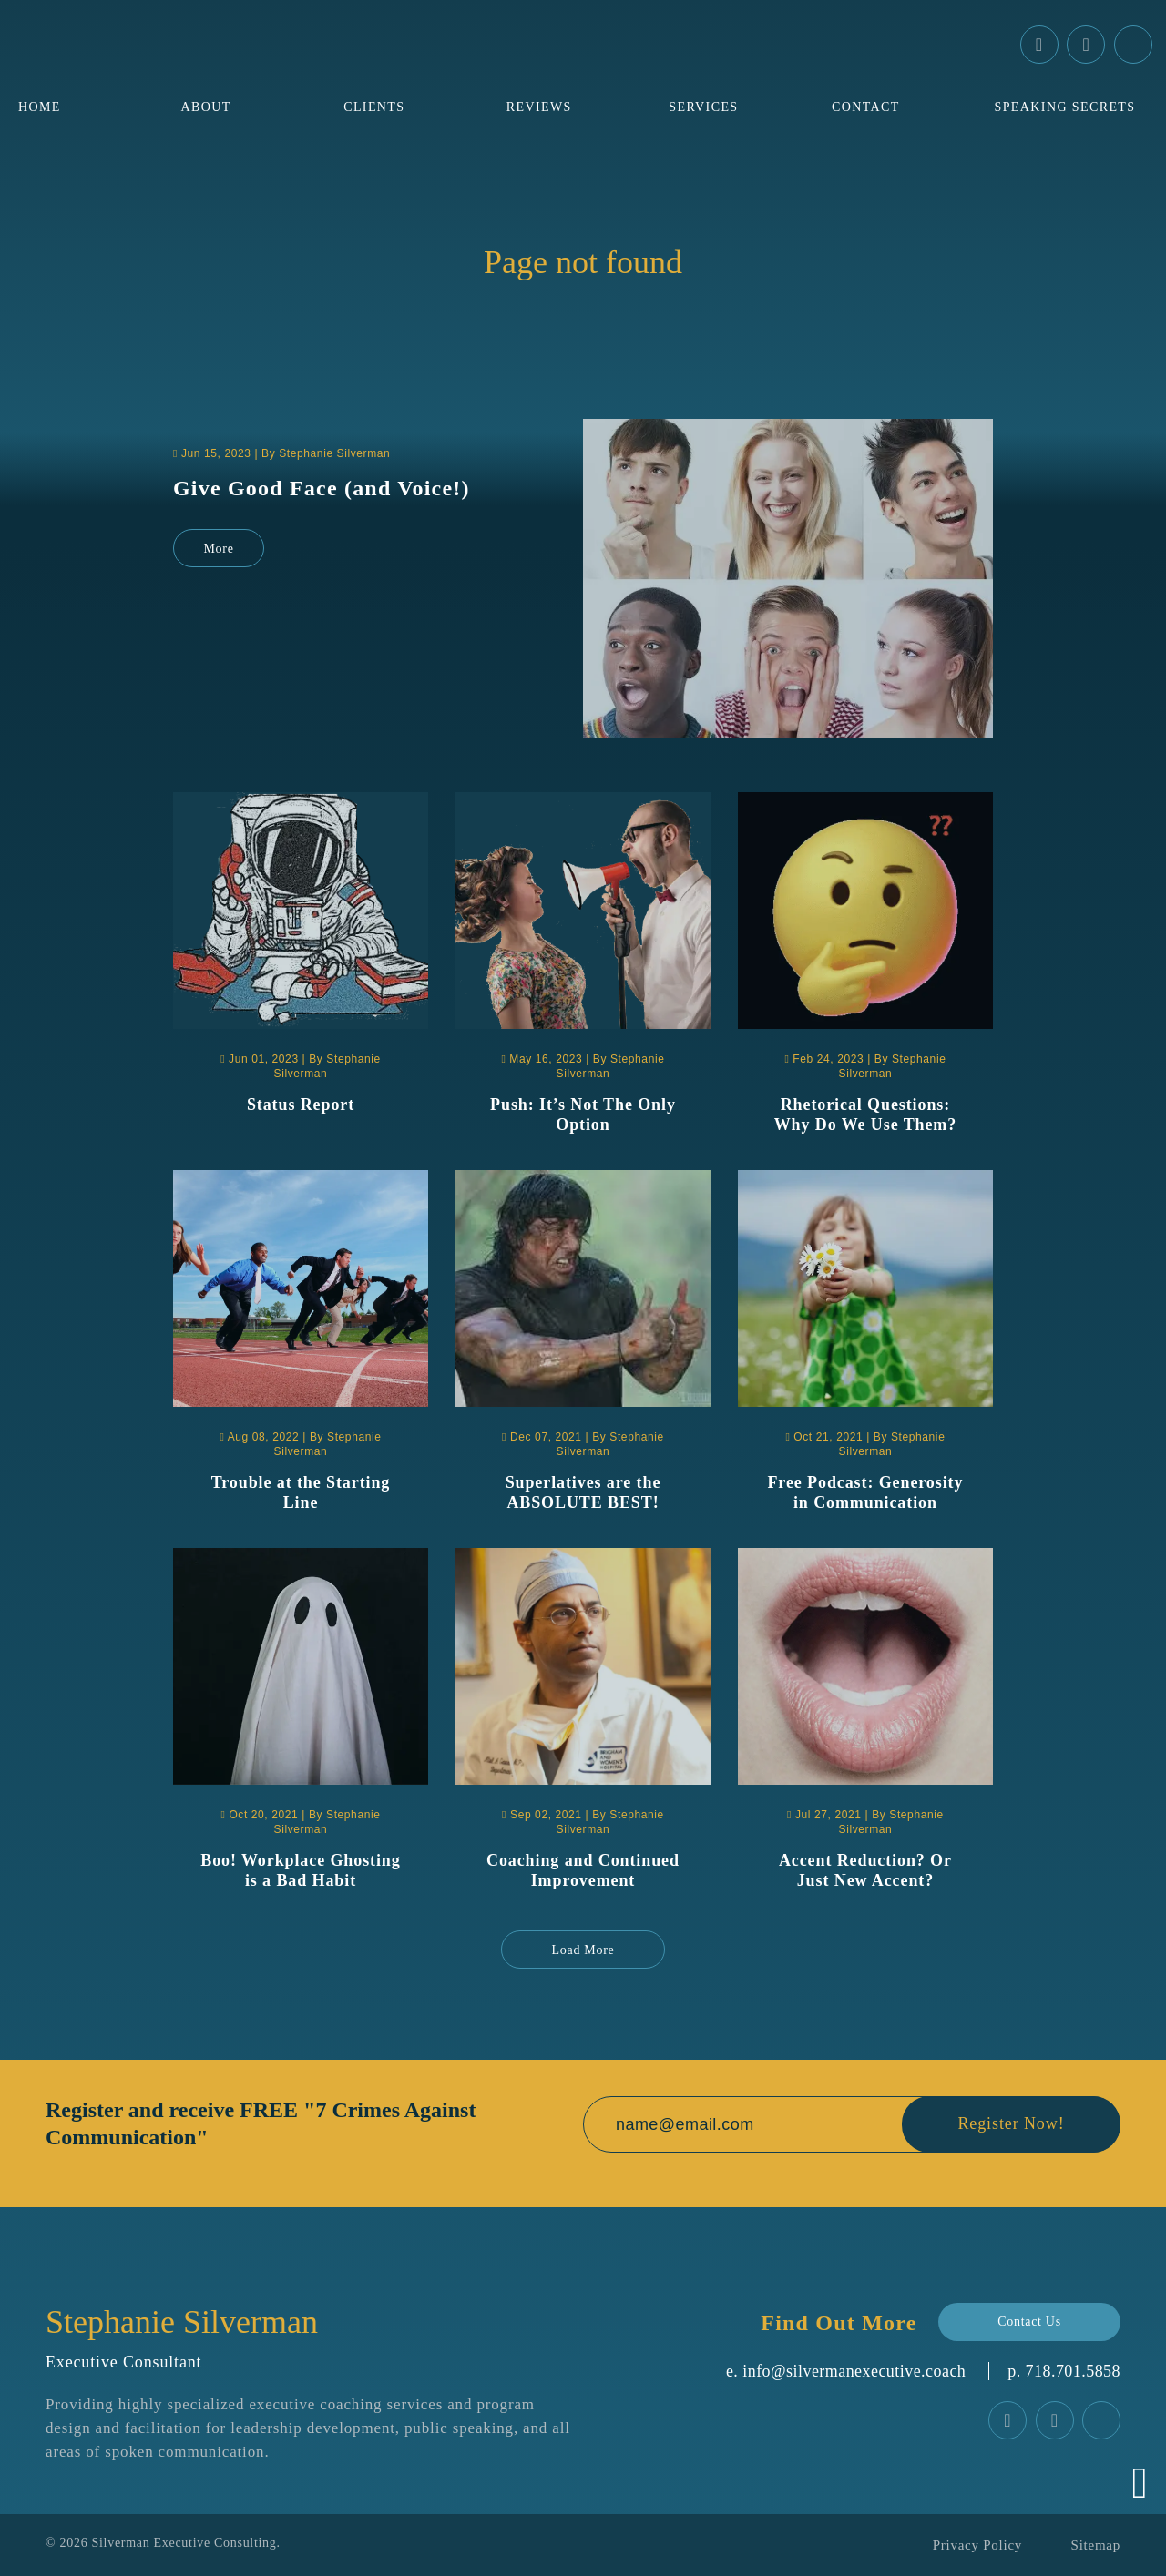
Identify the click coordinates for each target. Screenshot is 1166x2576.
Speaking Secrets (1064, 107)
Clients (373, 107)
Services (703, 107)
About (206, 107)
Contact (866, 107)
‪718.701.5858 (1073, 2371)
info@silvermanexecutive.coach (854, 2371)
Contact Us (1029, 2321)
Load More (583, 1950)
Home (39, 107)
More (218, 548)
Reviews (539, 107)
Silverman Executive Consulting (184, 2543)
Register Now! (1010, 2124)
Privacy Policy (977, 2545)
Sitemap (1095, 2545)
